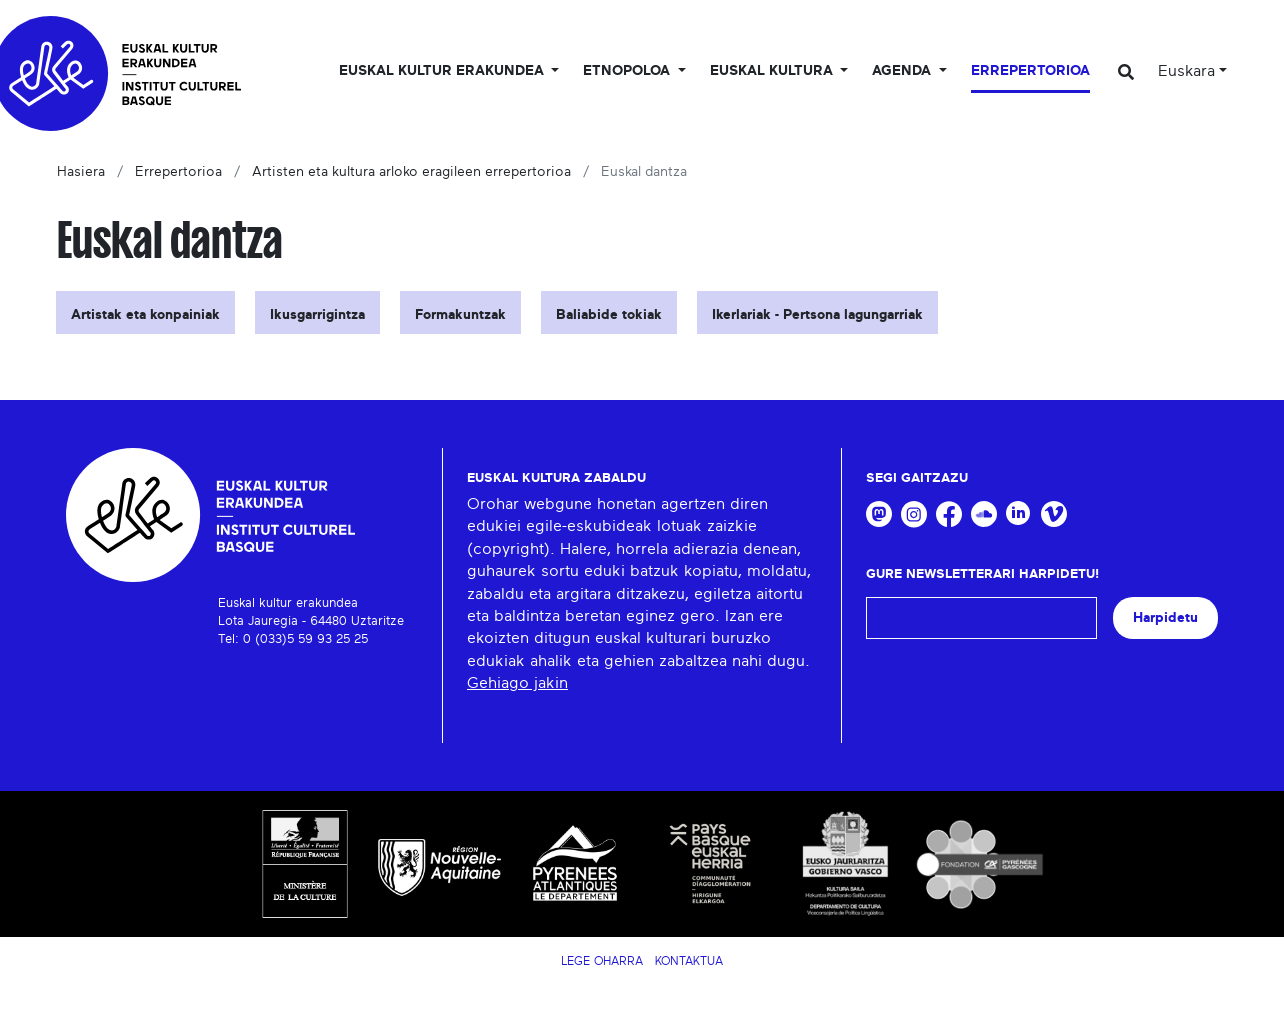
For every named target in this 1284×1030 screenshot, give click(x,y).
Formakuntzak (460, 315)
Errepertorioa (1030, 71)
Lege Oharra (602, 961)
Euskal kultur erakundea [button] (443, 71)
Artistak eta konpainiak (145, 315)
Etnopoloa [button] (628, 71)
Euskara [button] (1186, 71)
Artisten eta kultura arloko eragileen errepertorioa (411, 172)
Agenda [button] (903, 71)
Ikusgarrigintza (317, 315)
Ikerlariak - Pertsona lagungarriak (817, 315)
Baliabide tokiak (609, 315)
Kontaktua (689, 961)
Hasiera (81, 172)
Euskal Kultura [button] (773, 71)
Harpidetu (1165, 617)
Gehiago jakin (517, 683)
